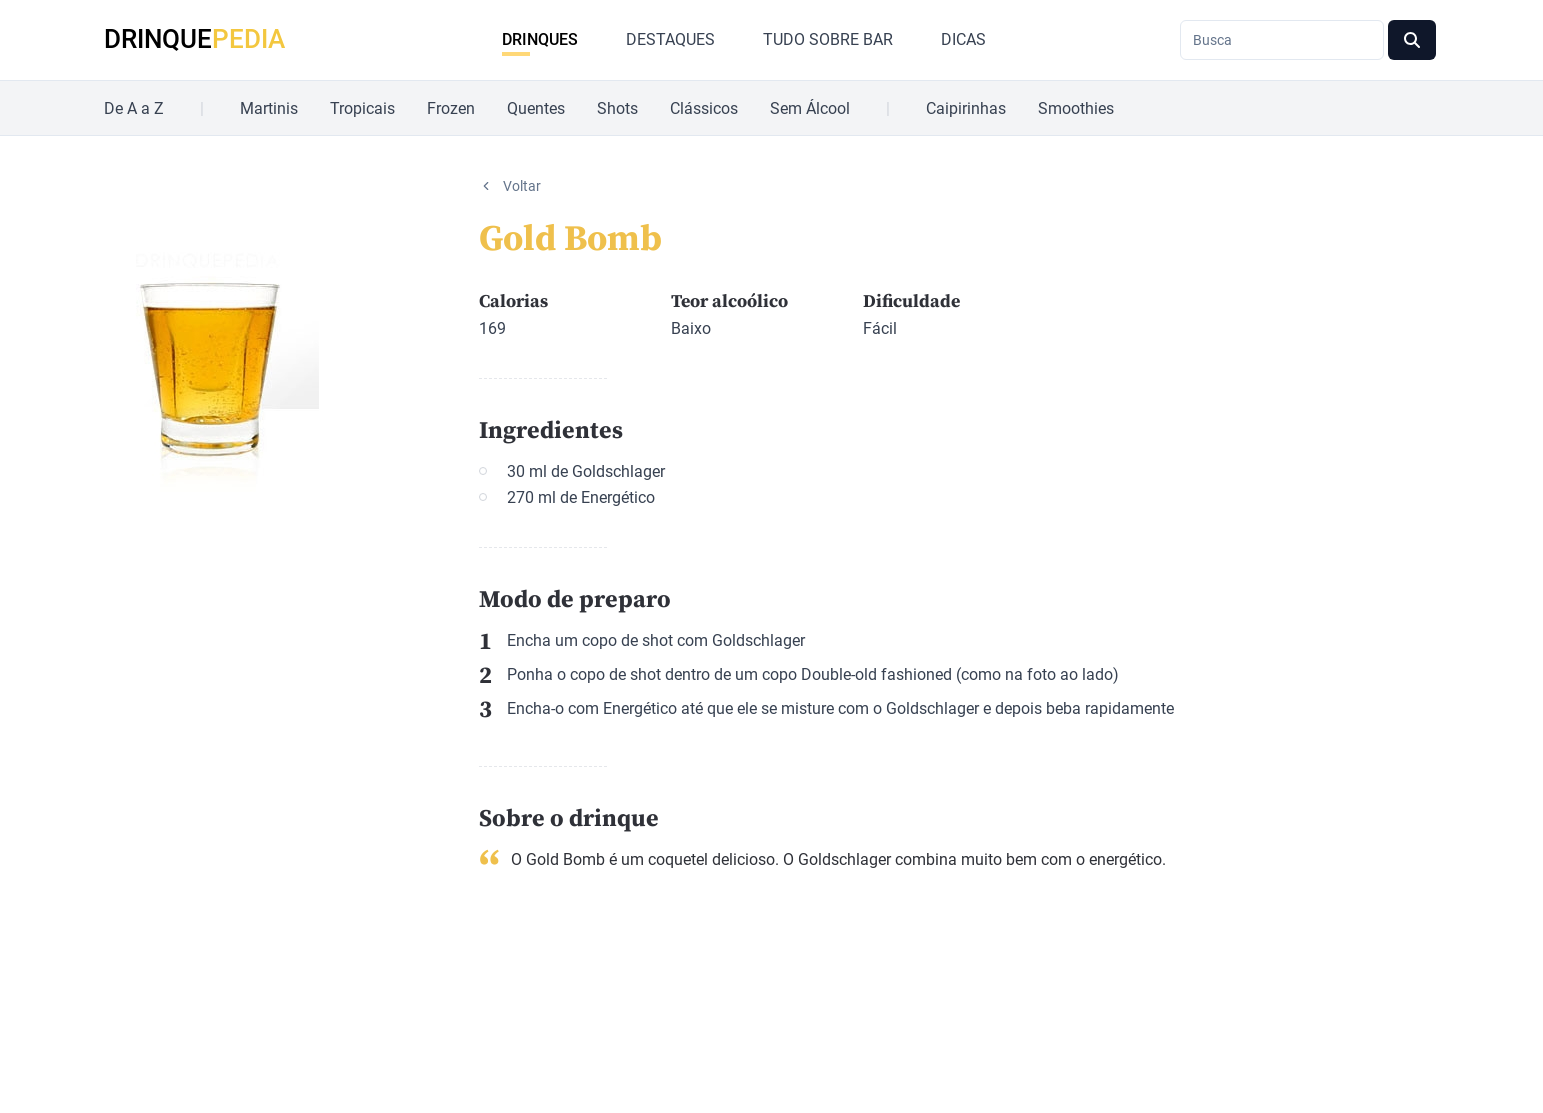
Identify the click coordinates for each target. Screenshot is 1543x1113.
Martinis (269, 108)
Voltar (522, 186)
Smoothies (1076, 108)
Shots (617, 108)
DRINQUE (194, 39)
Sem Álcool (810, 108)
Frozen (451, 108)
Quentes (536, 108)
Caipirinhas (966, 108)
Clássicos (704, 108)
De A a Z (134, 108)
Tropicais (362, 108)
